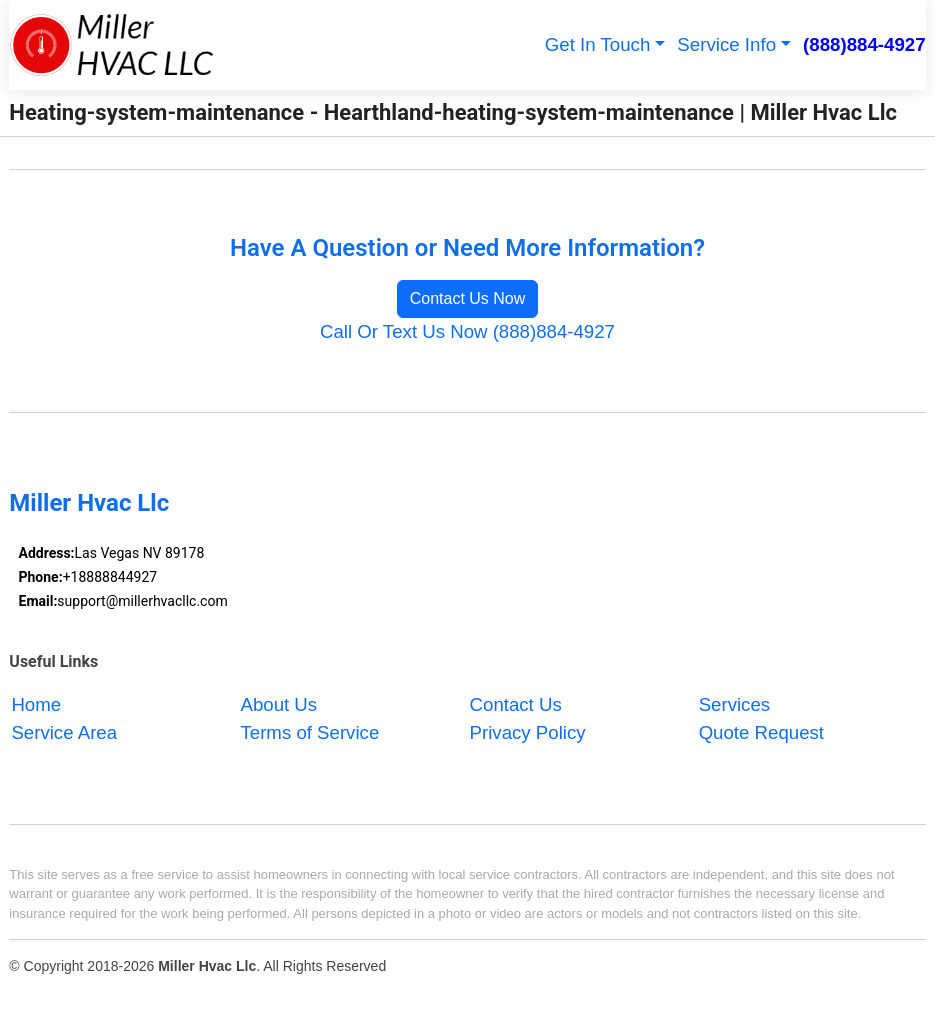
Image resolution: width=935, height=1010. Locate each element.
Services (734, 705)
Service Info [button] (726, 44)
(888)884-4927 (864, 44)
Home (36, 705)
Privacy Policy (528, 733)
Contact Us (516, 705)
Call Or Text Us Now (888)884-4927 (467, 331)
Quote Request (761, 733)
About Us (278, 705)
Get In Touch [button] (598, 44)
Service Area (64, 733)
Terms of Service (309, 733)
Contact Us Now (468, 298)
